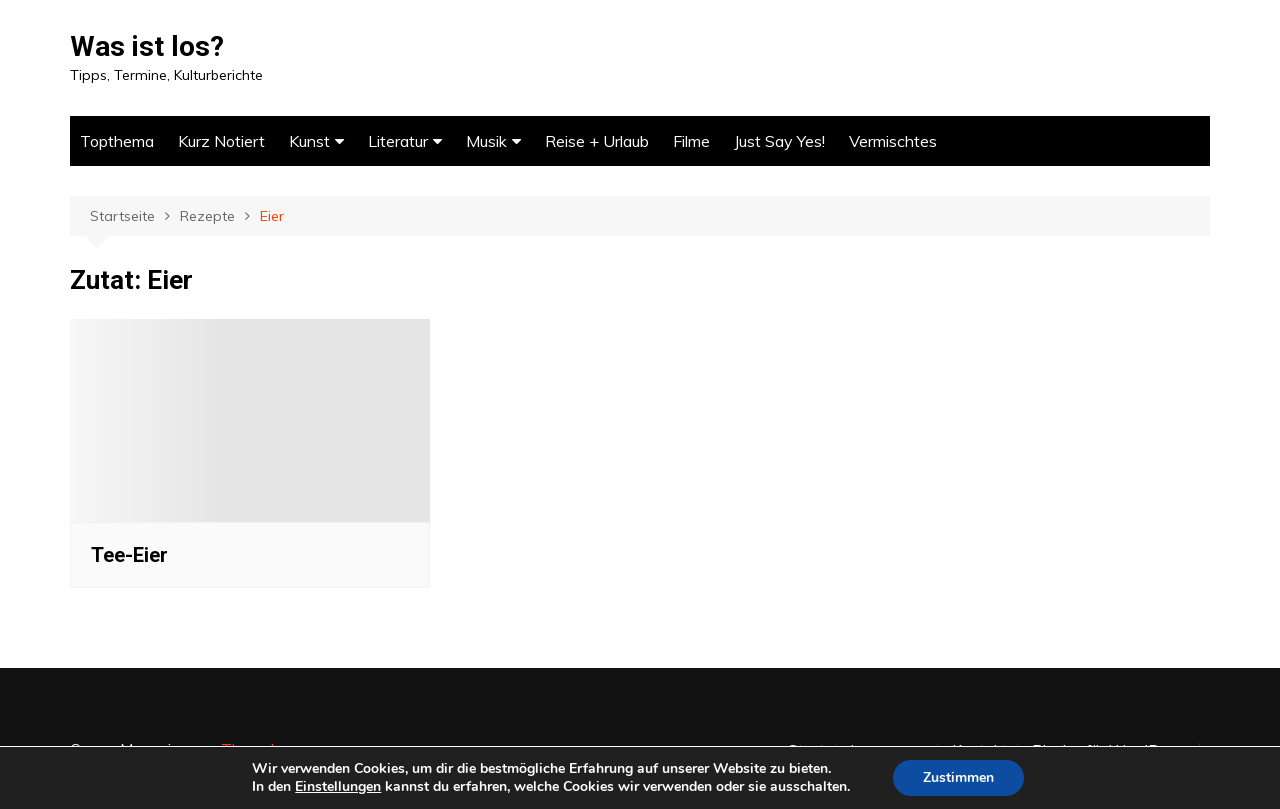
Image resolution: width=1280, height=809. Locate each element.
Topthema (117, 141)
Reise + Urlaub (597, 141)
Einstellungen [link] (338, 786)
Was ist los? (147, 46)
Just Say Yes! (779, 141)
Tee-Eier (129, 555)
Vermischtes (893, 141)
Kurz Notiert (221, 141)
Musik (486, 141)
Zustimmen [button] (958, 777)
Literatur (398, 141)
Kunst (309, 141)
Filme (691, 141)
